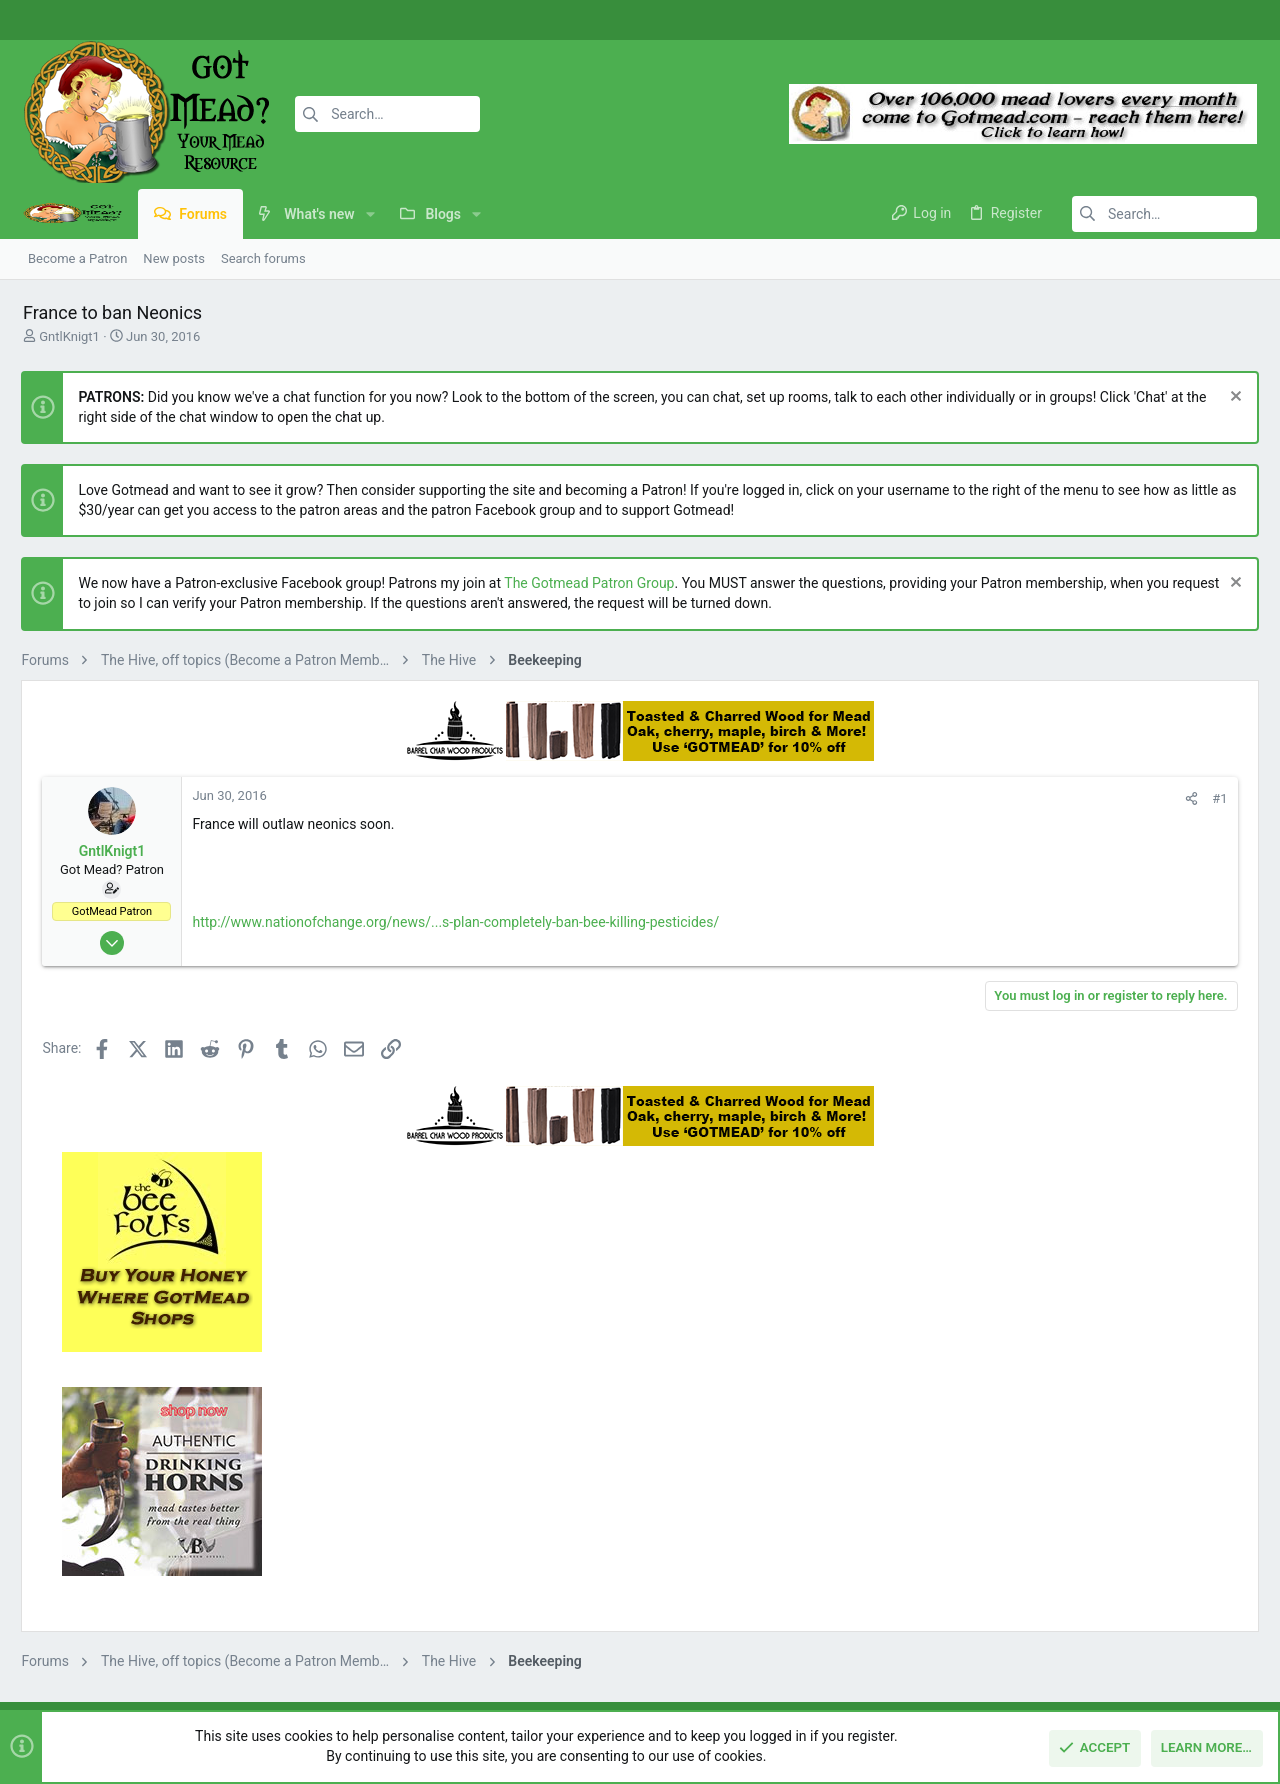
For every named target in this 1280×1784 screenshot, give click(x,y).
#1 (951, 798)
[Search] (377, 114)
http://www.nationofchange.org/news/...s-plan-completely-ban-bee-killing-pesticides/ (454, 922)
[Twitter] (1235, 20)
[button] (367, 214)
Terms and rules (978, 1672)
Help (1141, 1672)
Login (883, 1499)
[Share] (923, 798)
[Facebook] (1175, 20)
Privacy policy (1076, 1672)
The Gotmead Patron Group (588, 583)
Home (460, 1499)
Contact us (475, 1576)
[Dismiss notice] (1234, 398)
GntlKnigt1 (66, 336)
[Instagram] (1205, 20)
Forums (465, 1537)
